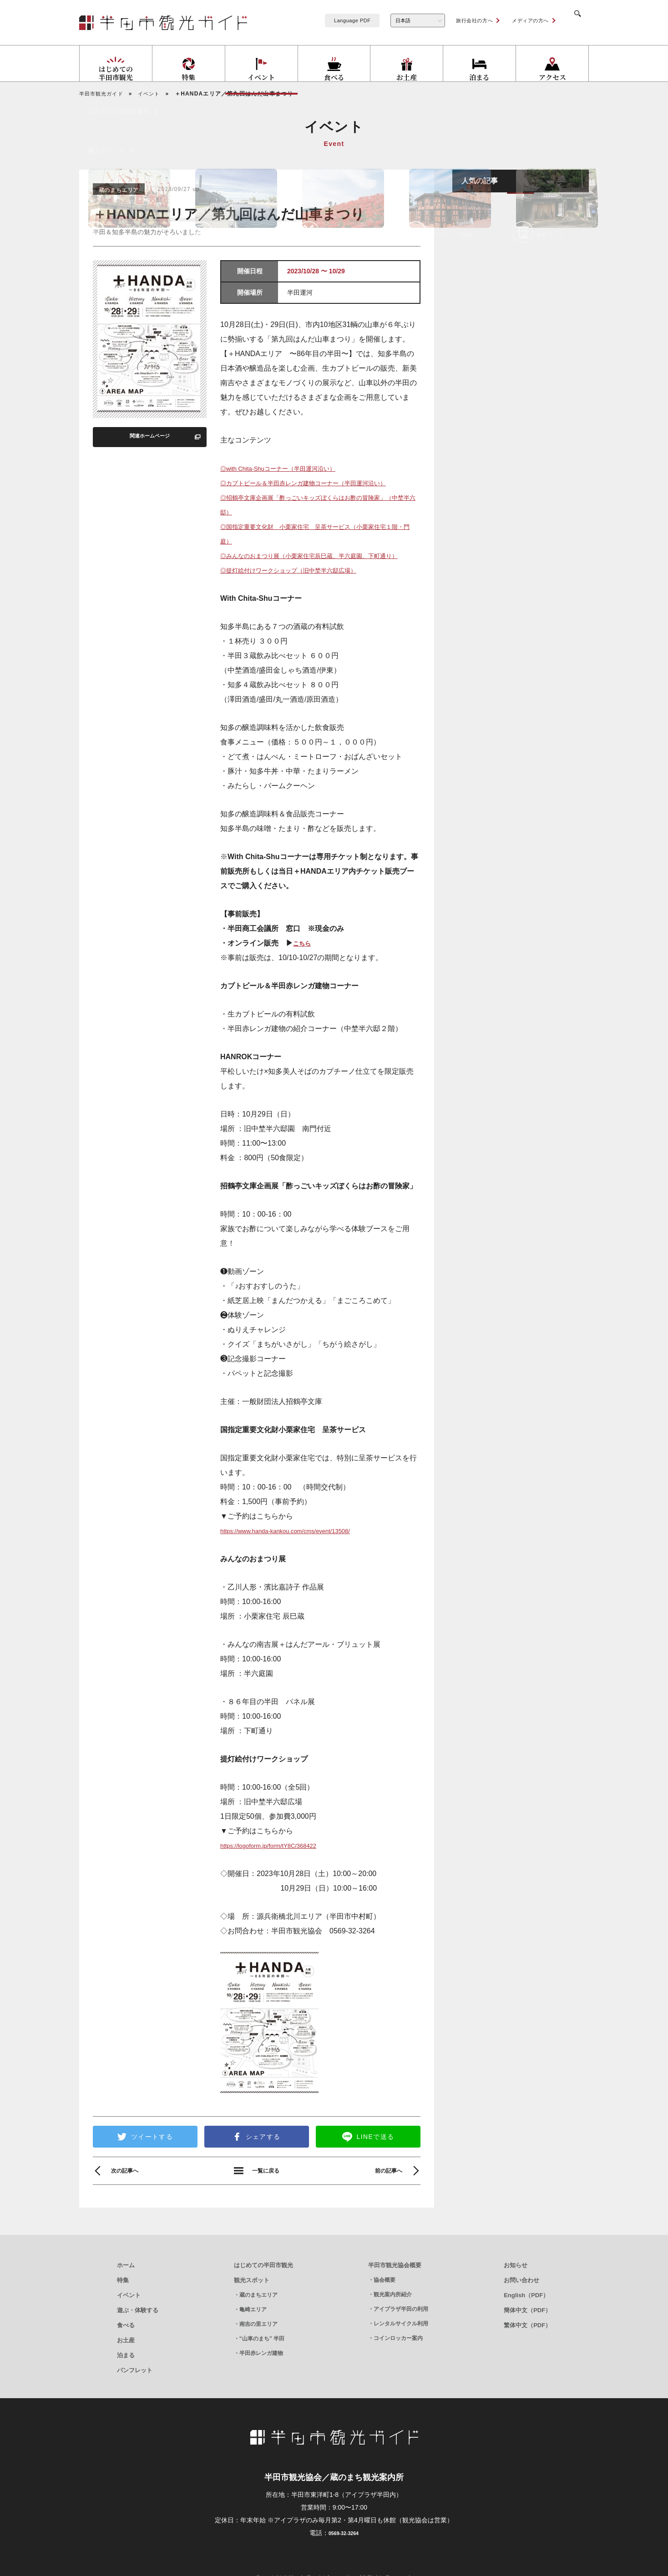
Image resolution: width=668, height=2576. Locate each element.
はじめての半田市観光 (263, 2297)
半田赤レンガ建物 (261, 2385)
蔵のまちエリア (258, 2327)
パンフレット (134, 2402)
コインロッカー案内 (398, 2370)
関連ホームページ (149, 437)
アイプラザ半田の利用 (401, 2341)
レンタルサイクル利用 (401, 2356)
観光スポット (251, 2312)
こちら (304, 974)
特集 (123, 2312)
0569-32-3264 (343, 2564)
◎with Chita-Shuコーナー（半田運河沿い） (291, 470)
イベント (129, 2327)
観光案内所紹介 (393, 2327)
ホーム (126, 2297)
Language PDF (341, 20)
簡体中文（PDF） (527, 2342)
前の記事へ (384, 2203)
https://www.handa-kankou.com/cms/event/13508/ (300, 1562)
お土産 (126, 2372)
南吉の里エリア (258, 2356)
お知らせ (515, 2297)
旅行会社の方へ (463, 20)
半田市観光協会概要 (394, 2297)
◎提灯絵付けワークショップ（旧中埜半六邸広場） (304, 601)
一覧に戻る (266, 2203)
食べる (126, 2357)
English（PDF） (526, 2327)
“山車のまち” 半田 (261, 2371)
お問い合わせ (521, 2312)
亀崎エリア (253, 2342)
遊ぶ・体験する (137, 2342)
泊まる (126, 2387)
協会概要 (384, 2312)
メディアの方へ (519, 20)
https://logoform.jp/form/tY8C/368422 (279, 1877)
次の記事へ (129, 2203)
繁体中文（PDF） (527, 2357)
